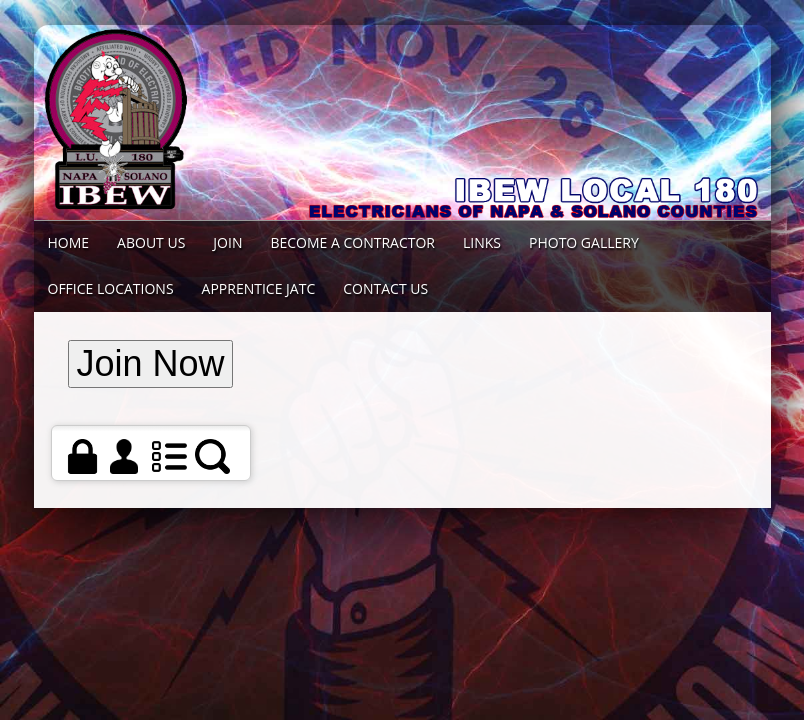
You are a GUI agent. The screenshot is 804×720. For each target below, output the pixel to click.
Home (69, 242)
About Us (151, 242)
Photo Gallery (584, 242)
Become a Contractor (352, 242)
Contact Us (385, 288)
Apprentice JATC (259, 288)
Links (482, 242)
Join (227, 242)
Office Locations (111, 288)
